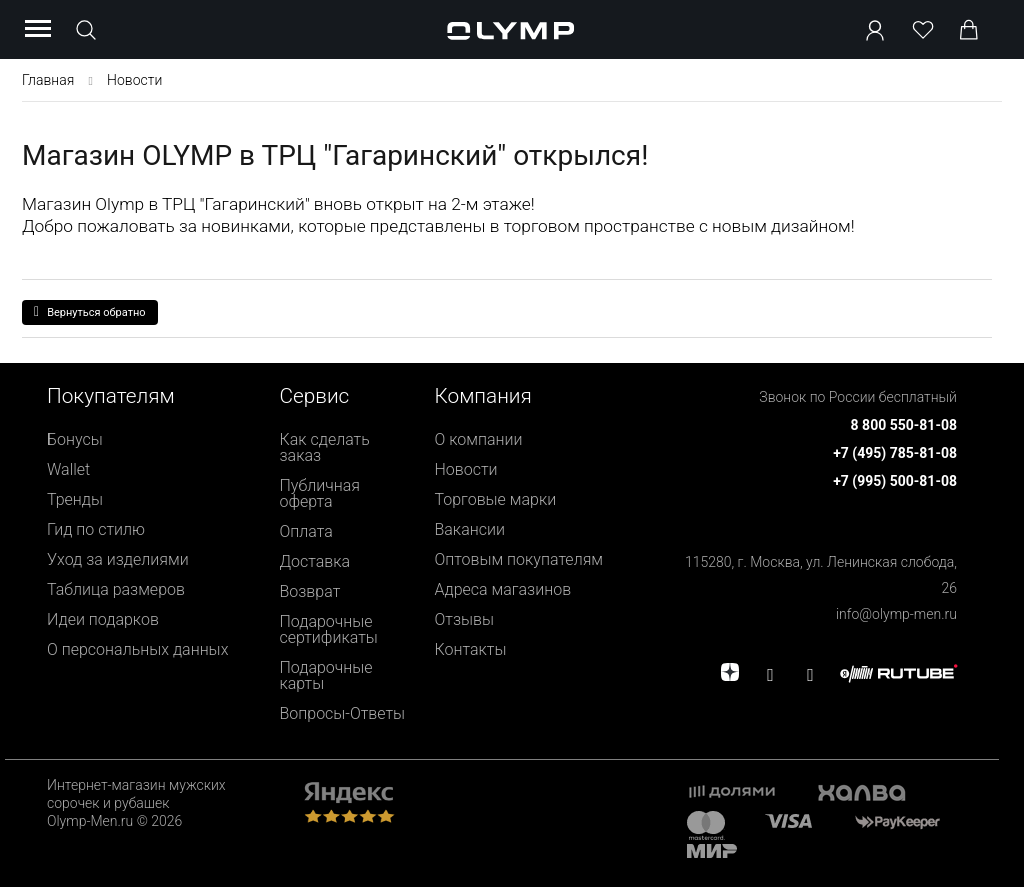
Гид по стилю (96, 529)
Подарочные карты (326, 675)
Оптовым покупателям (518, 559)
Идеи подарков (103, 619)
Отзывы (464, 619)
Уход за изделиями (118, 559)
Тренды (75, 499)
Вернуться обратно (90, 312)
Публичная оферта (320, 493)
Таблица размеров (116, 589)
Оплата (306, 531)
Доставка (315, 561)
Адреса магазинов (502, 589)
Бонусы (75, 439)
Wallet (68, 469)
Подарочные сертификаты (329, 629)
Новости (465, 469)
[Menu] (38, 30)
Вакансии (469, 529)
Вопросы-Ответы (343, 713)
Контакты (470, 649)
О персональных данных (137, 649)
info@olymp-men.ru (896, 614)
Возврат (310, 591)
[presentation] (512, 443)
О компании (478, 439)
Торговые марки (495, 499)
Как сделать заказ (325, 447)
